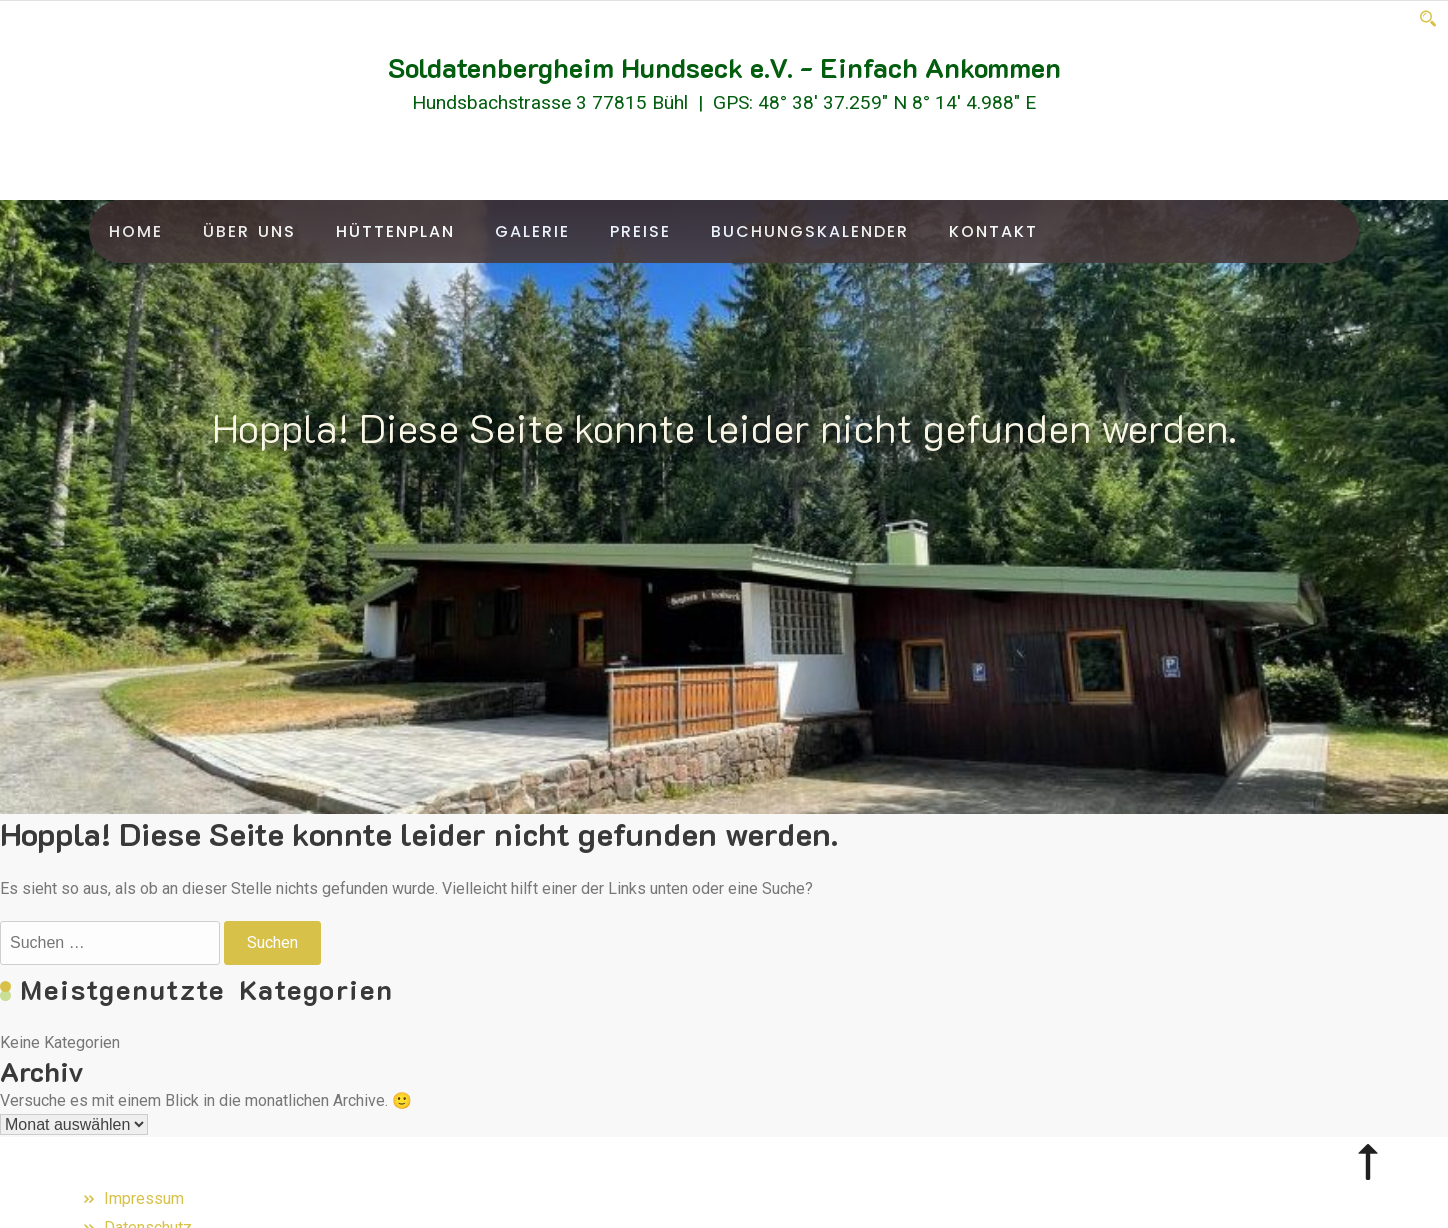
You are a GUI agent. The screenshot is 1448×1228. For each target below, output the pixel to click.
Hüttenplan (395, 231)
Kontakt (993, 231)
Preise (640, 231)
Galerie (532, 231)
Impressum (144, 1198)
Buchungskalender (810, 231)
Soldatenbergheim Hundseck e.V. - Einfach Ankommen (724, 67)
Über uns (249, 231)
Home (136, 231)
